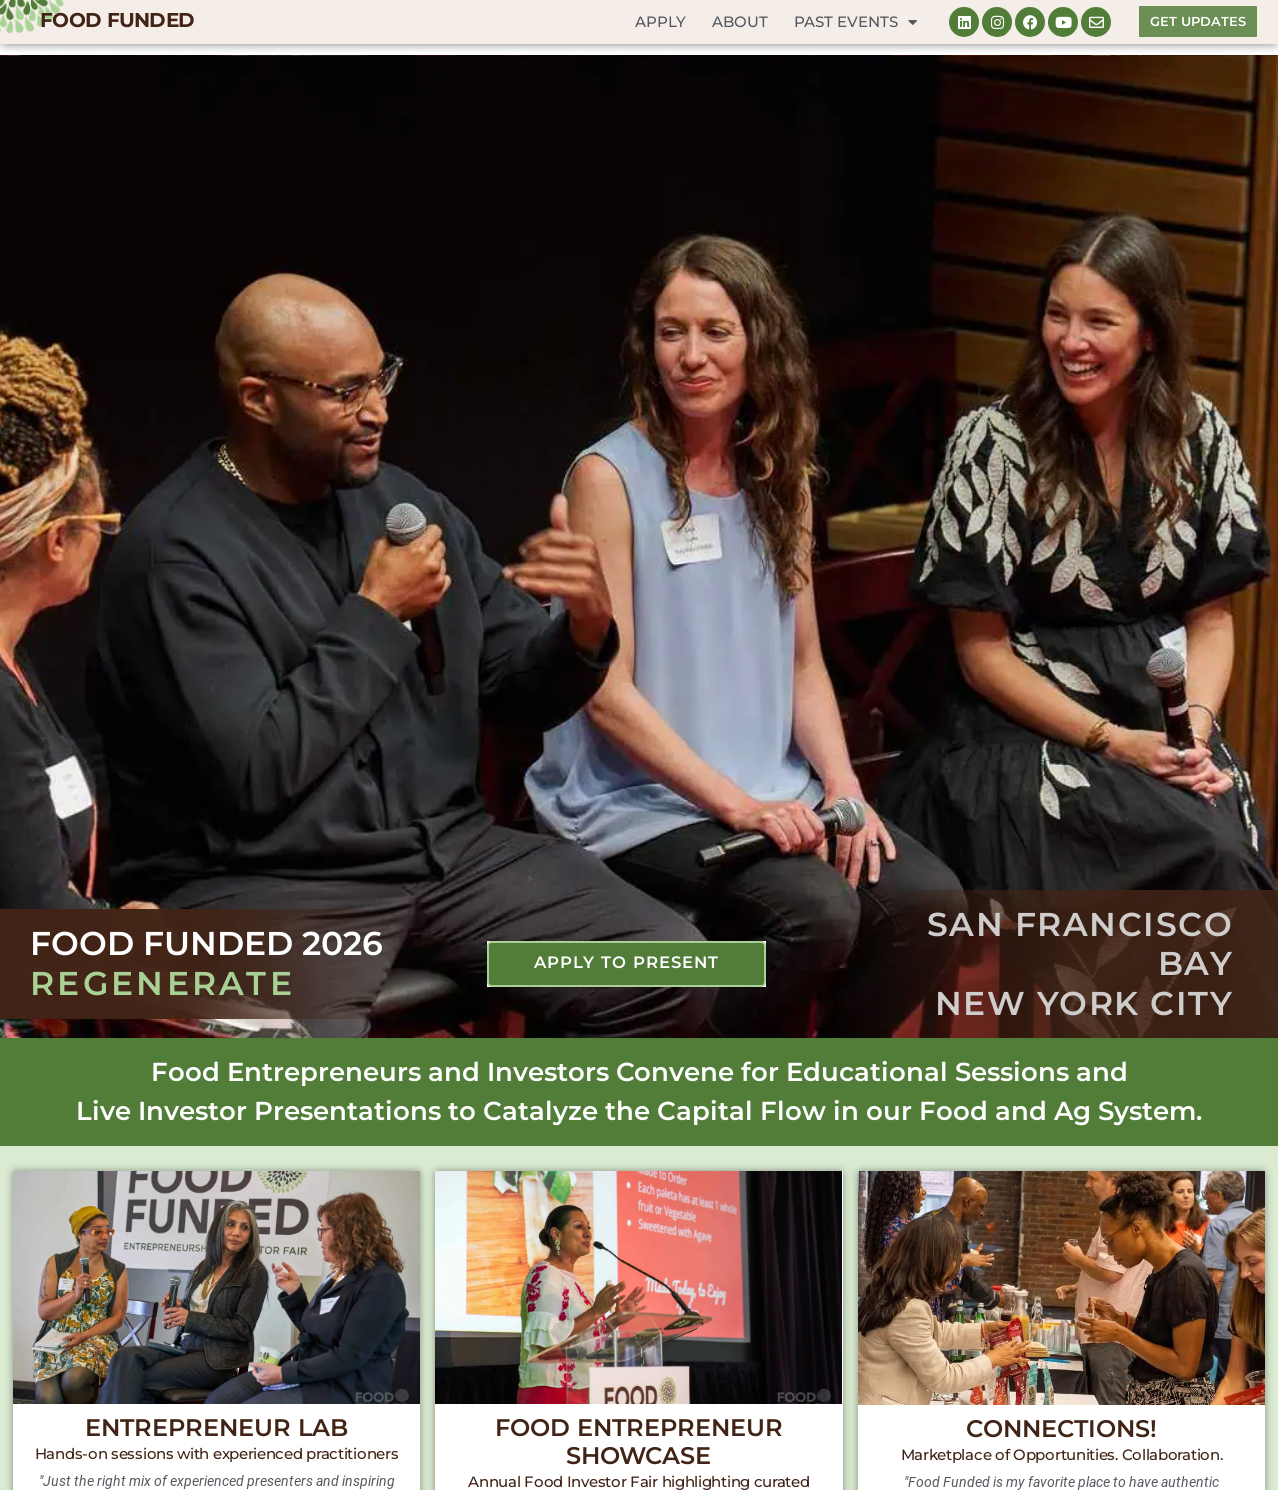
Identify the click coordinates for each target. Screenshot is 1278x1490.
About (740, 21)
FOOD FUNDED (117, 20)
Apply (660, 21)
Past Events (855, 22)
